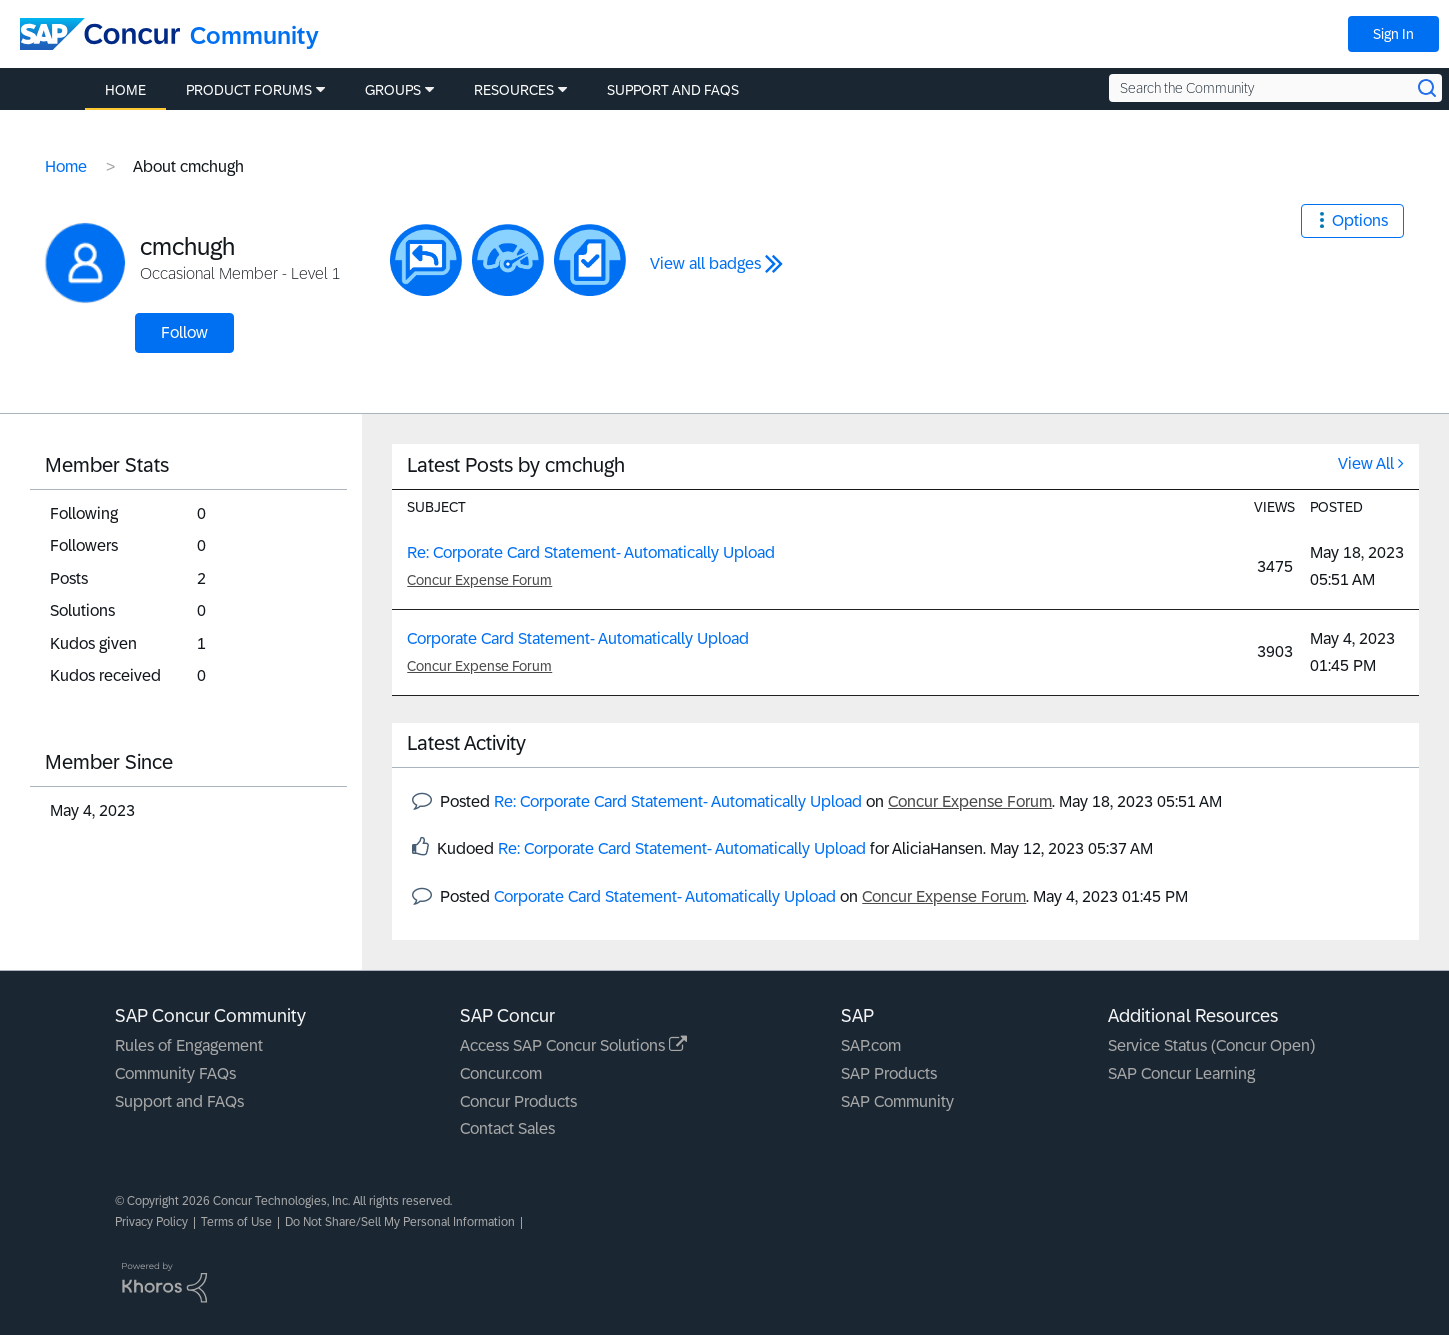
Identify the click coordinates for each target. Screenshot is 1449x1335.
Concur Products (518, 1101)
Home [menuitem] (125, 90)
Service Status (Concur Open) (1211, 1045)
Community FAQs (175, 1073)
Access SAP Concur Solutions (573, 1045)
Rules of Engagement (189, 1045)
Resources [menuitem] (514, 90)
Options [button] (1360, 220)
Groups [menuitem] (393, 90)
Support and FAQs (179, 1101)
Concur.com (501, 1073)
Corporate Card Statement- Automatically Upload (578, 638)
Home (66, 166)
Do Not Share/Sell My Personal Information (400, 1222)
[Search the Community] (1275, 88)
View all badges (705, 263)
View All (1366, 463)
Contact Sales (507, 1128)
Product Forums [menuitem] (249, 90)
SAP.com (871, 1045)
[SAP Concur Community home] (100, 34)
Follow (184, 332)
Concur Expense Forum (479, 580)
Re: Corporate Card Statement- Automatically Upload (591, 552)
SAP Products (889, 1073)
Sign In (1393, 34)
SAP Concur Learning (1181, 1073)
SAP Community (897, 1101)
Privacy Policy (151, 1222)
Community (254, 35)
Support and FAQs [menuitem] (673, 90)
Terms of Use (236, 1222)
